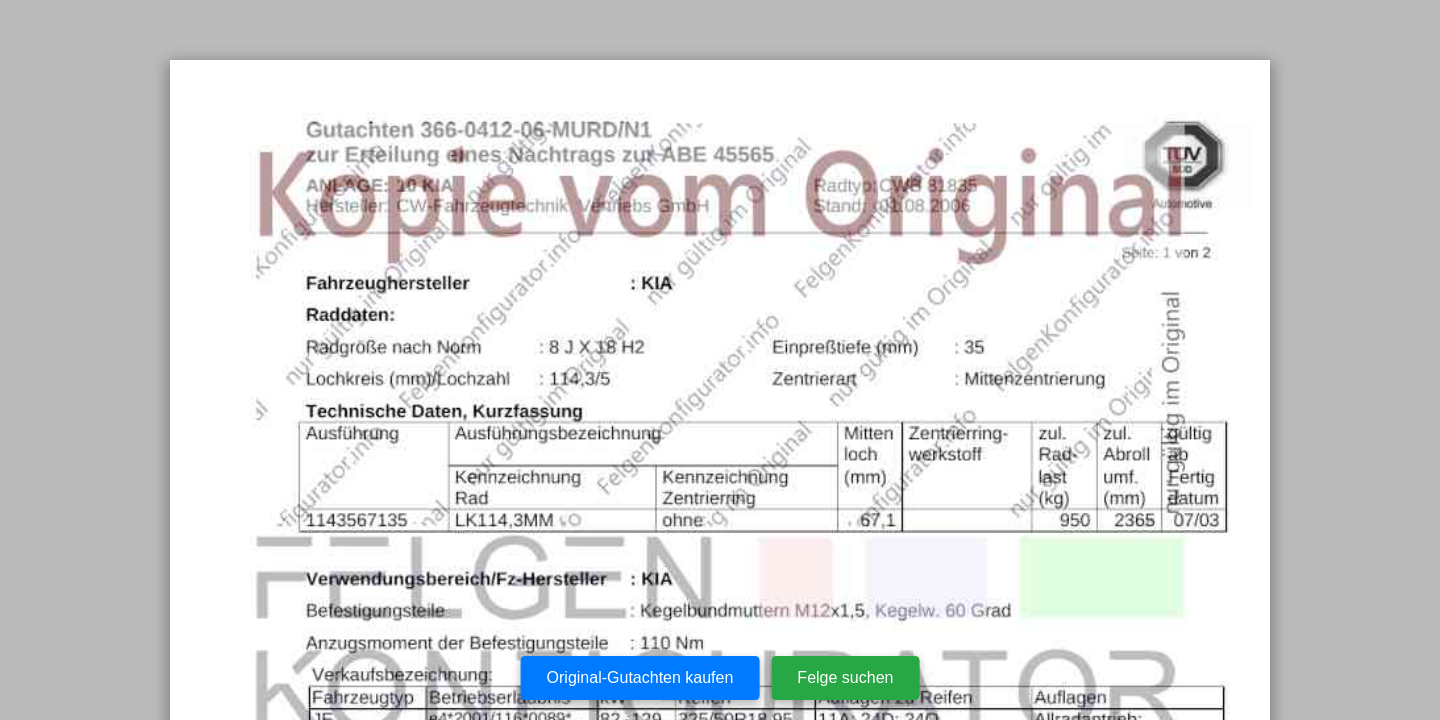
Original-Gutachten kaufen (640, 677)
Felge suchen (845, 677)
